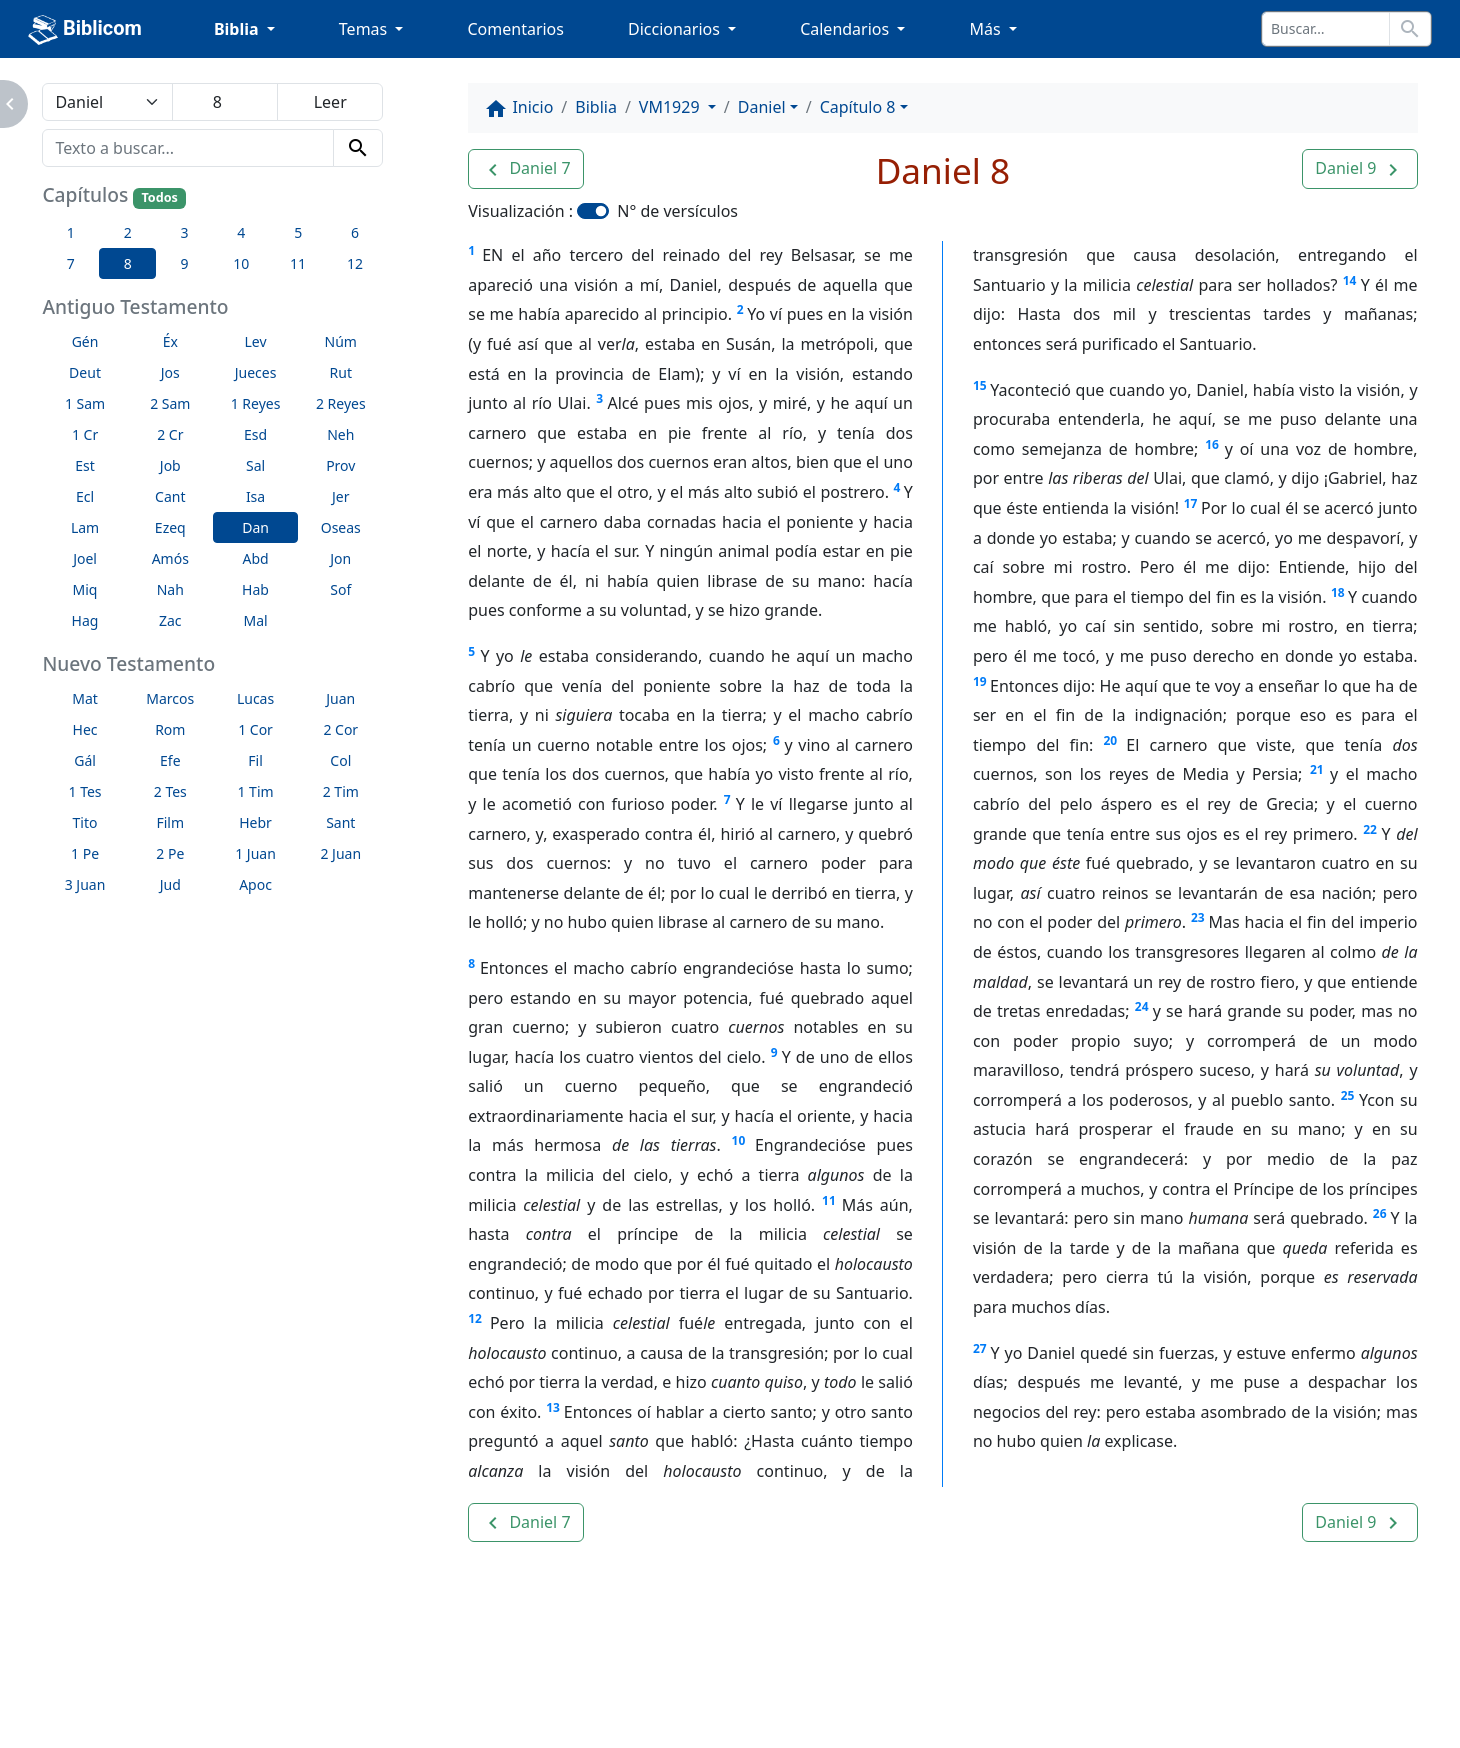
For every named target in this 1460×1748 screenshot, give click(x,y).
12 (475, 1318)
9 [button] (184, 263)
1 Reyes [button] (256, 403)
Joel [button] (85, 558)
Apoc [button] (255, 884)
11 (829, 1200)
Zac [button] (170, 620)
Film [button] (170, 822)
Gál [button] (85, 760)
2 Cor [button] (340, 729)
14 (1350, 280)
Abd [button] (255, 558)
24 (1142, 1006)
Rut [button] (341, 372)
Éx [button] (170, 341)
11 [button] (298, 263)
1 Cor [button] (255, 729)
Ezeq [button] (170, 527)
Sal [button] (255, 465)
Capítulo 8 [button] (858, 107)
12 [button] (355, 263)
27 (980, 1348)
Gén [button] (85, 341)
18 (1338, 592)
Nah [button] (170, 589)
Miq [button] (85, 589)
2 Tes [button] (170, 791)
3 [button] (184, 232)
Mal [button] (255, 620)
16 (1212, 444)
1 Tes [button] (85, 791)
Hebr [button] (255, 822)
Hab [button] (255, 589)
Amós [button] (170, 558)
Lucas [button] (255, 698)
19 (980, 681)
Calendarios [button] (846, 29)
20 (1110, 740)
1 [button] (71, 232)
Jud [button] (170, 884)
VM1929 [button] (671, 107)
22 (1370, 829)
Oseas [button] (341, 527)
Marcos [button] (170, 698)
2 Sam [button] (170, 403)
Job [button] (170, 465)
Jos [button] (170, 372)
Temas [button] (365, 29)
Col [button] (340, 760)
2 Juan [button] (340, 853)
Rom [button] (170, 729)
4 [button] (241, 232)
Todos (159, 197)
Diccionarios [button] (676, 29)
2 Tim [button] (341, 791)
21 (1317, 769)
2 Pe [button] (170, 853)
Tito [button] (85, 822)
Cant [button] (170, 496)
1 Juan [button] (255, 853)
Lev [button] (255, 341)
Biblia (596, 107)
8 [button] (128, 263)
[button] (525, 169)
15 (980, 385)
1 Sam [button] (85, 403)
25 (1348, 1095)
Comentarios (515, 29)
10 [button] (241, 263)
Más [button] (986, 29)
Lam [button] (85, 527)
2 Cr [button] (170, 434)
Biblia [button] (238, 29)
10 (739, 1140)
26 (1380, 1213)
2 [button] (128, 232)
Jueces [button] (256, 372)
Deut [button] (85, 372)
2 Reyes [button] (341, 403)
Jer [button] (341, 496)
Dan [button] (255, 527)
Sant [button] (340, 822)
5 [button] (298, 232)
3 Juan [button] (85, 884)
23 (1198, 917)
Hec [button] (85, 729)
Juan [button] (340, 698)
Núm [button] (341, 341)
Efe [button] (170, 760)
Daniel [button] (762, 107)
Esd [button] (255, 434)
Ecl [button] (85, 496)
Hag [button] (85, 620)
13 (553, 1407)
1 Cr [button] (85, 434)
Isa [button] (255, 496)
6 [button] (355, 232)
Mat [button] (85, 698)
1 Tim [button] (255, 791)
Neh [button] (340, 434)
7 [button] (71, 263)
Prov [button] (340, 465)
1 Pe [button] (85, 853)
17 (1191, 503)
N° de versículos (677, 211)
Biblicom (85, 30)
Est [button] (85, 465)
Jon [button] (340, 558)
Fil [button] (255, 760)
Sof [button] (340, 589)
